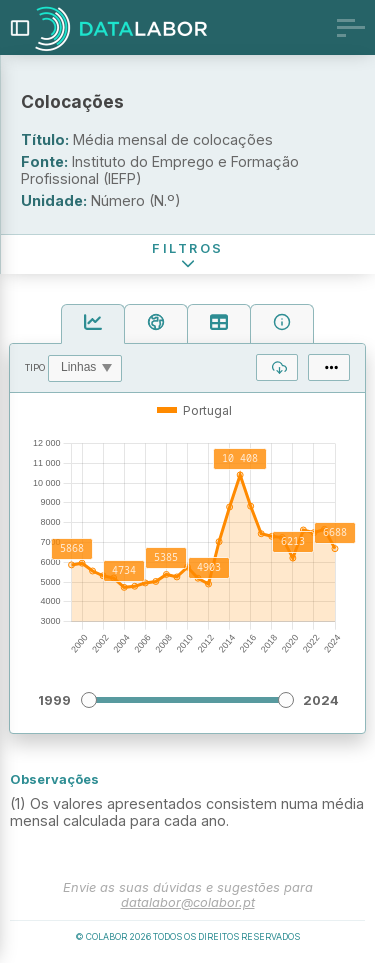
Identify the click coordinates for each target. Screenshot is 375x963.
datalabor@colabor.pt (188, 902)
